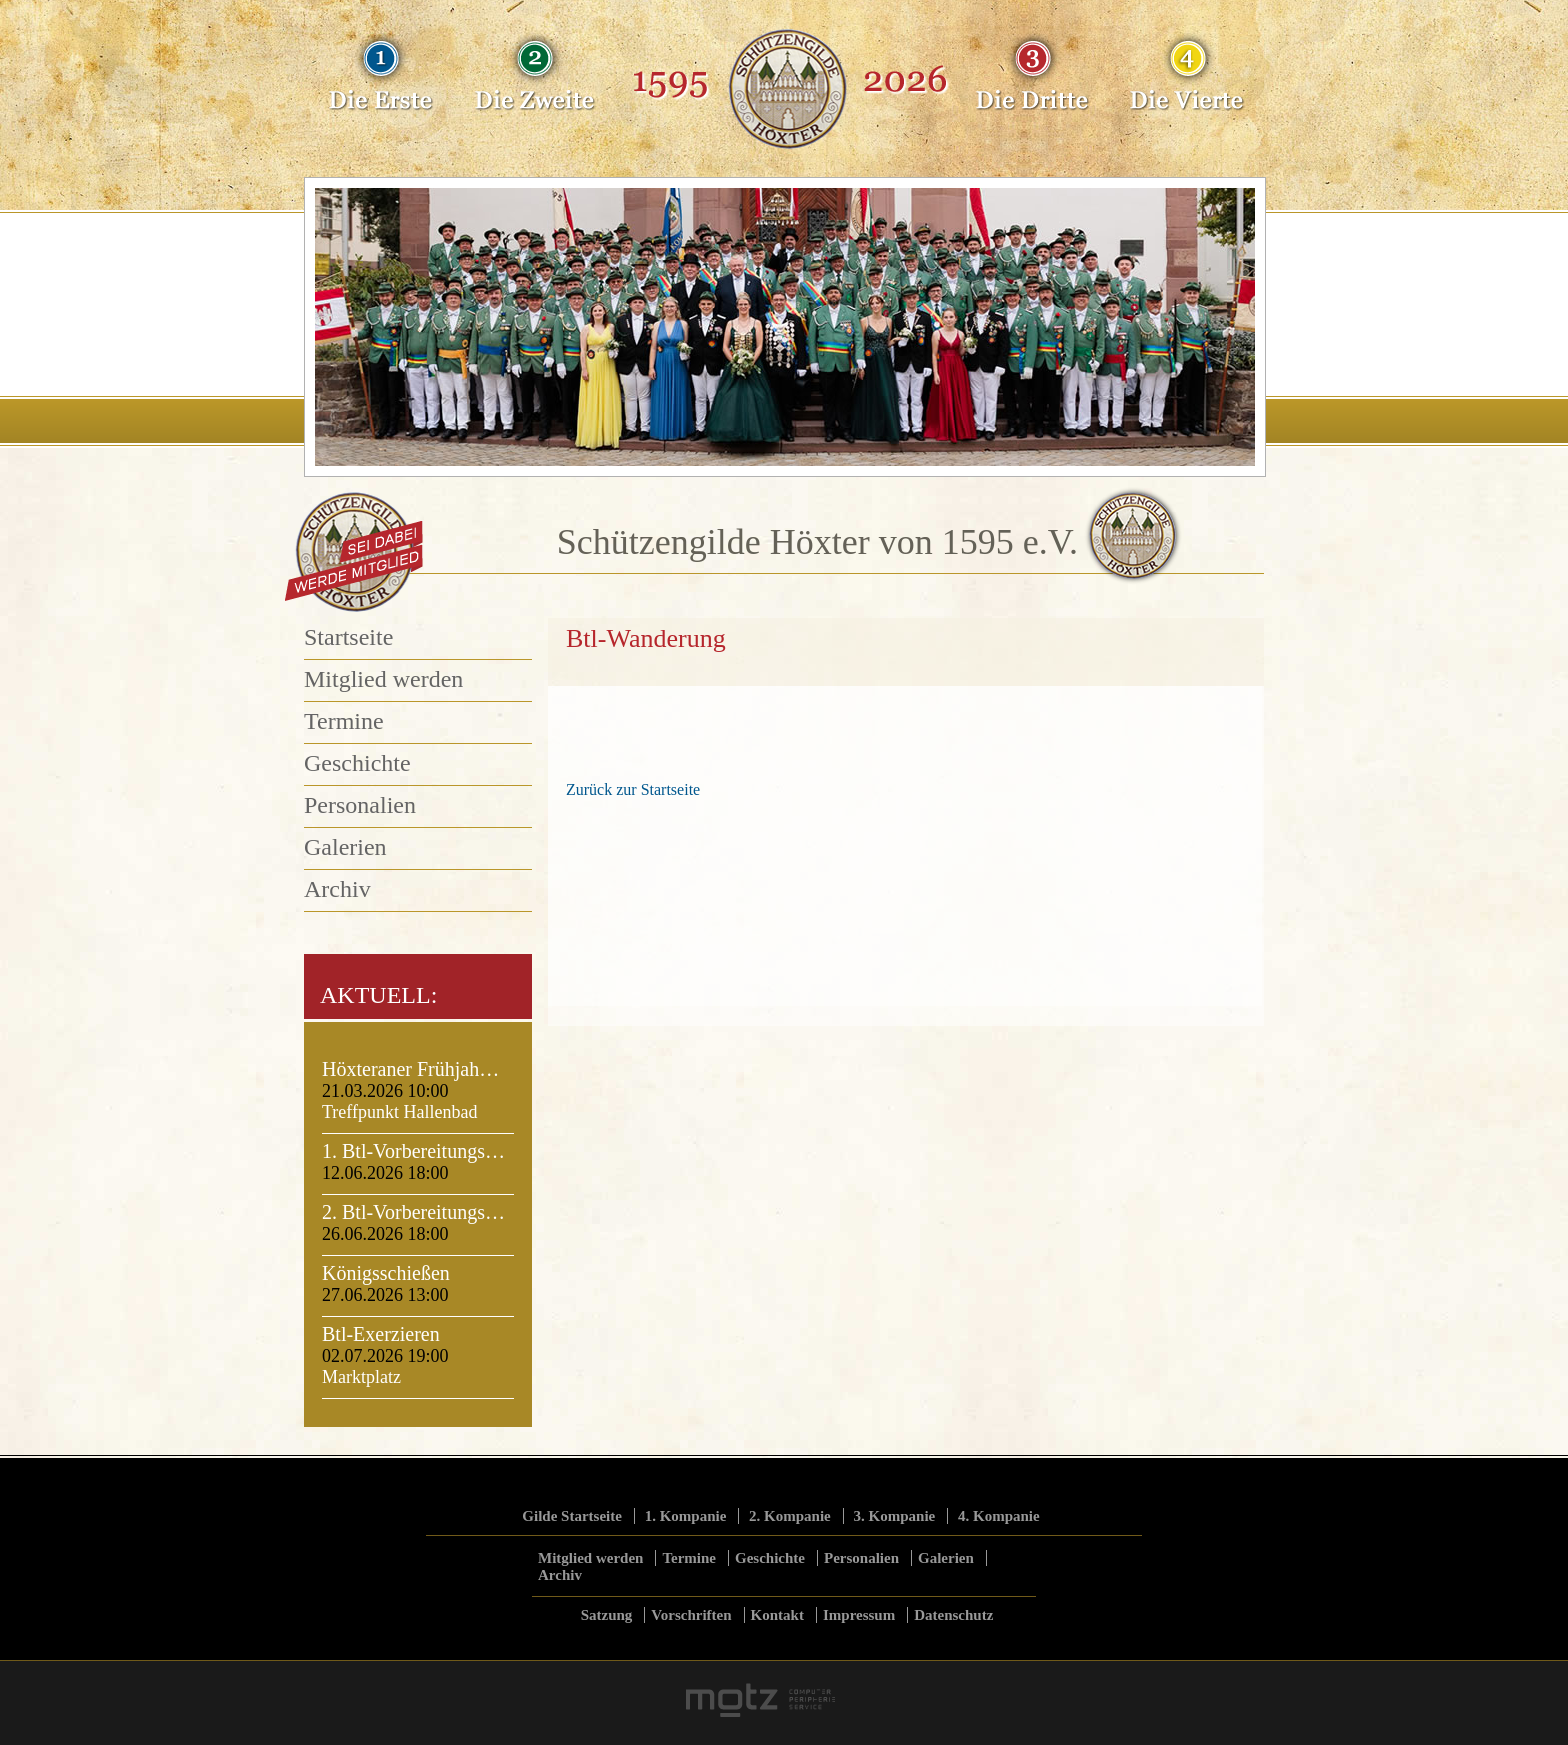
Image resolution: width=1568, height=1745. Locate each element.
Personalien (360, 805)
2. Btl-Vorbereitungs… (413, 1212)
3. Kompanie (895, 1516)
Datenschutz (953, 1615)
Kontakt (777, 1615)
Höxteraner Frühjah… (410, 1069)
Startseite (348, 637)
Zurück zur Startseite (633, 789)
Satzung (607, 1615)
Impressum (859, 1615)
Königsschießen (386, 1273)
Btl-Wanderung (646, 638)
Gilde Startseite (572, 1516)
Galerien (345, 847)
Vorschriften (691, 1615)
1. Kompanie (686, 1516)
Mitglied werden (383, 679)
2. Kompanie (790, 1516)
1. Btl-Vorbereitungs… (413, 1151)
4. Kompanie (999, 1516)
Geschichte (357, 763)
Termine (344, 721)
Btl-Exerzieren (381, 1334)
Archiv (337, 889)
